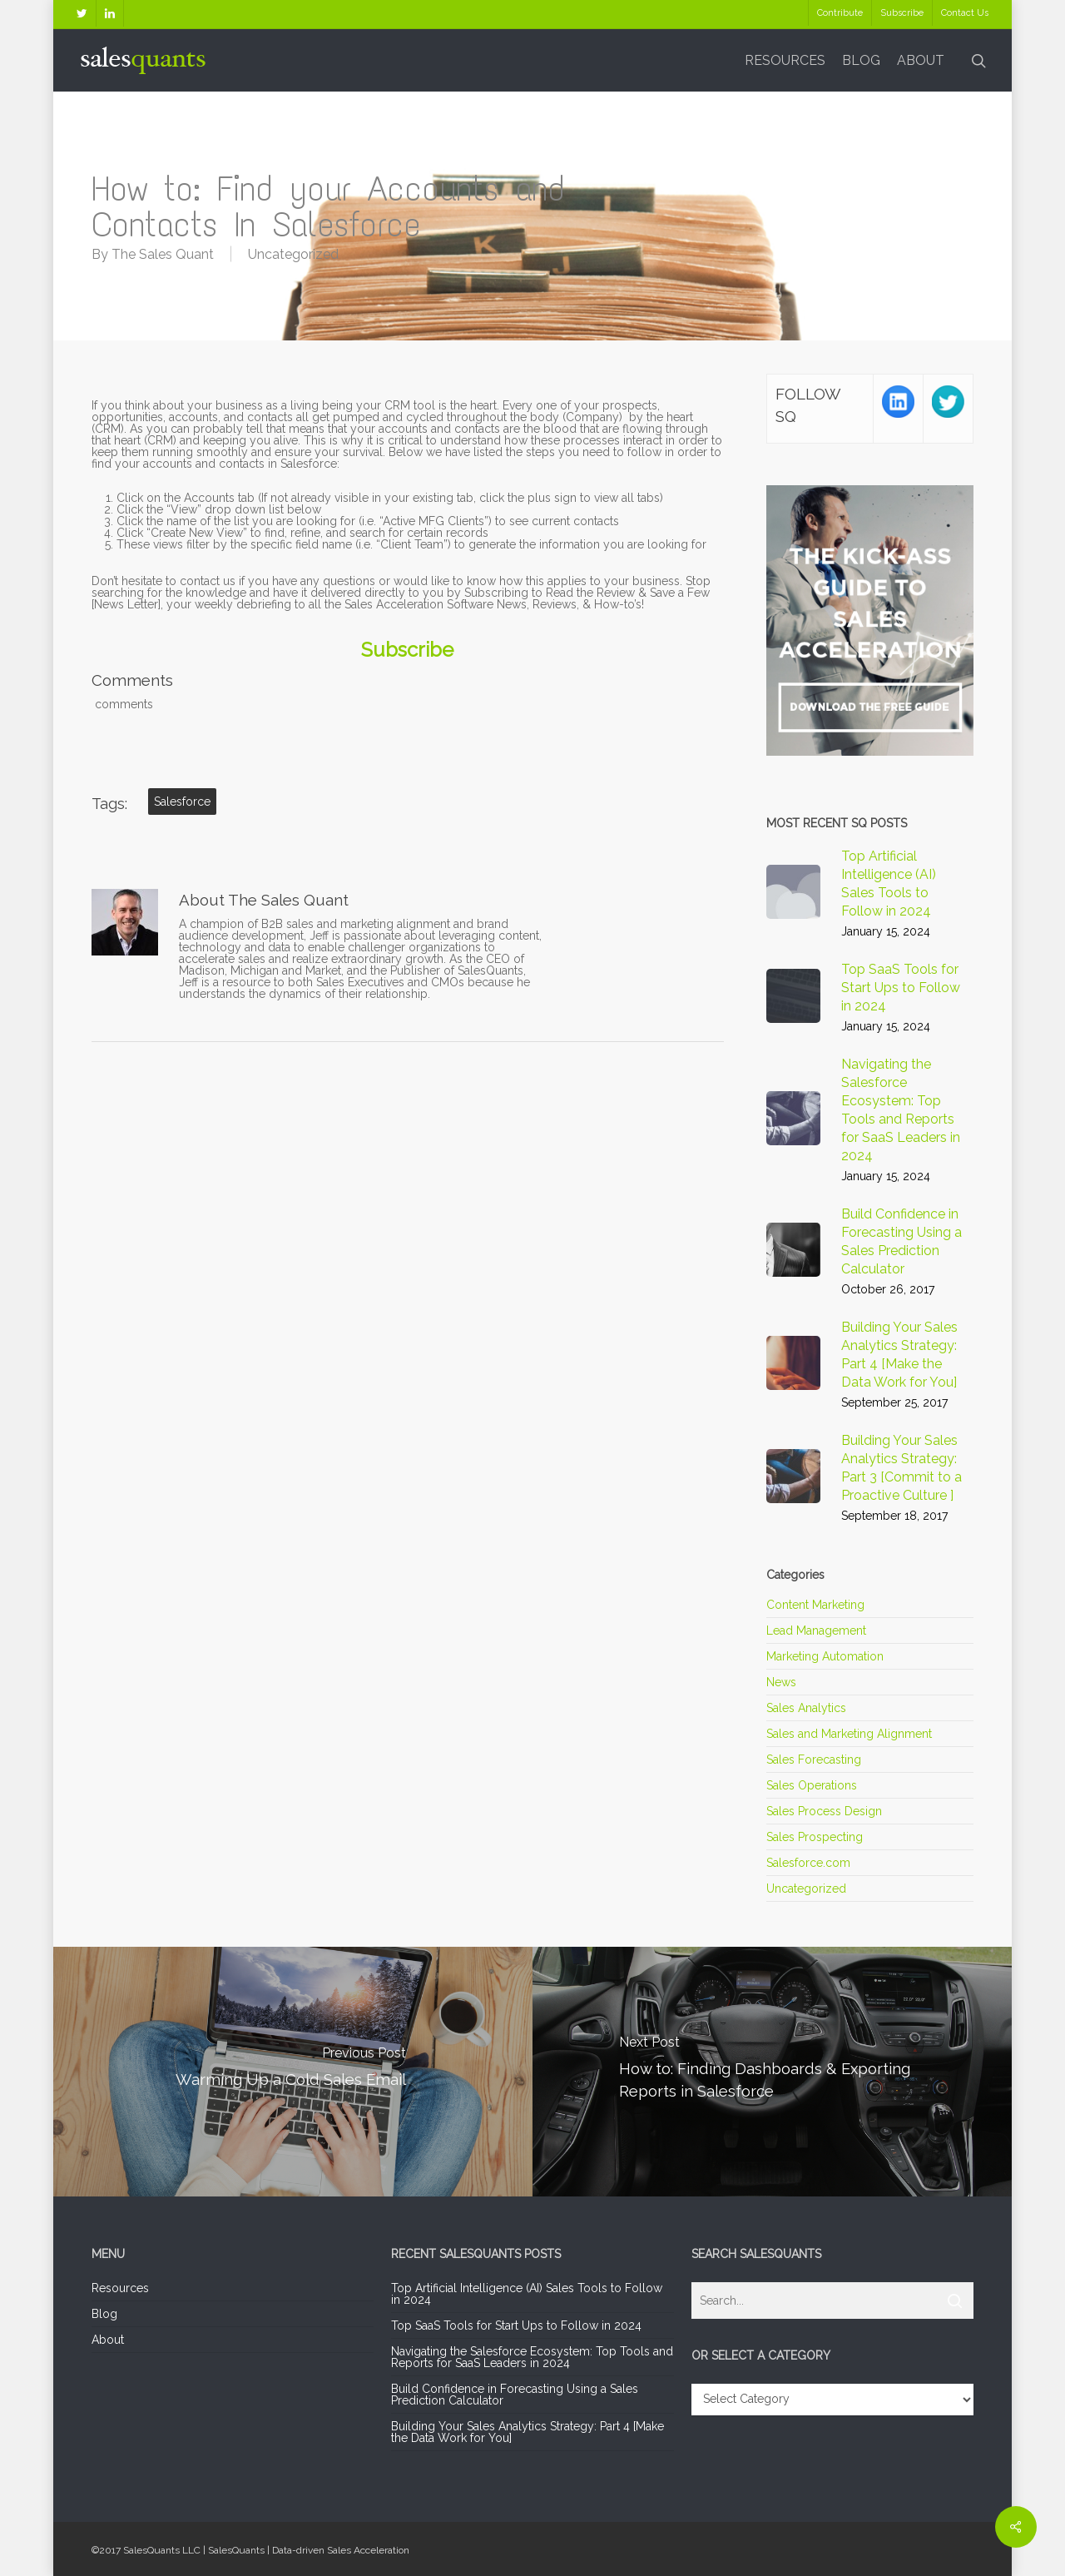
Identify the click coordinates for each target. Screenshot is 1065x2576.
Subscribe (407, 650)
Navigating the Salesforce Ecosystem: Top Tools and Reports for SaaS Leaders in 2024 (532, 2357)
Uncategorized (293, 254)
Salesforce (182, 801)
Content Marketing (815, 1605)
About (108, 2339)
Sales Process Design (824, 1811)
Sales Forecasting (813, 1759)
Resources (120, 2288)
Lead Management (816, 1630)
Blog (104, 2313)
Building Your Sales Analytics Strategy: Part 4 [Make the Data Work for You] (527, 2432)
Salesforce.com (808, 1862)
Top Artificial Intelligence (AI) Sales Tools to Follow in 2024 (526, 2293)
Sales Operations (811, 1785)
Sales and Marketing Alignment (849, 1733)
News (781, 1682)
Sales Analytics (806, 1708)
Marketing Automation (825, 1656)
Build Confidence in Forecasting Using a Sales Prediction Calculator (514, 2394)
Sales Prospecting (814, 1837)
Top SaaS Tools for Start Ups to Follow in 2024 (516, 2325)
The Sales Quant (162, 254)
